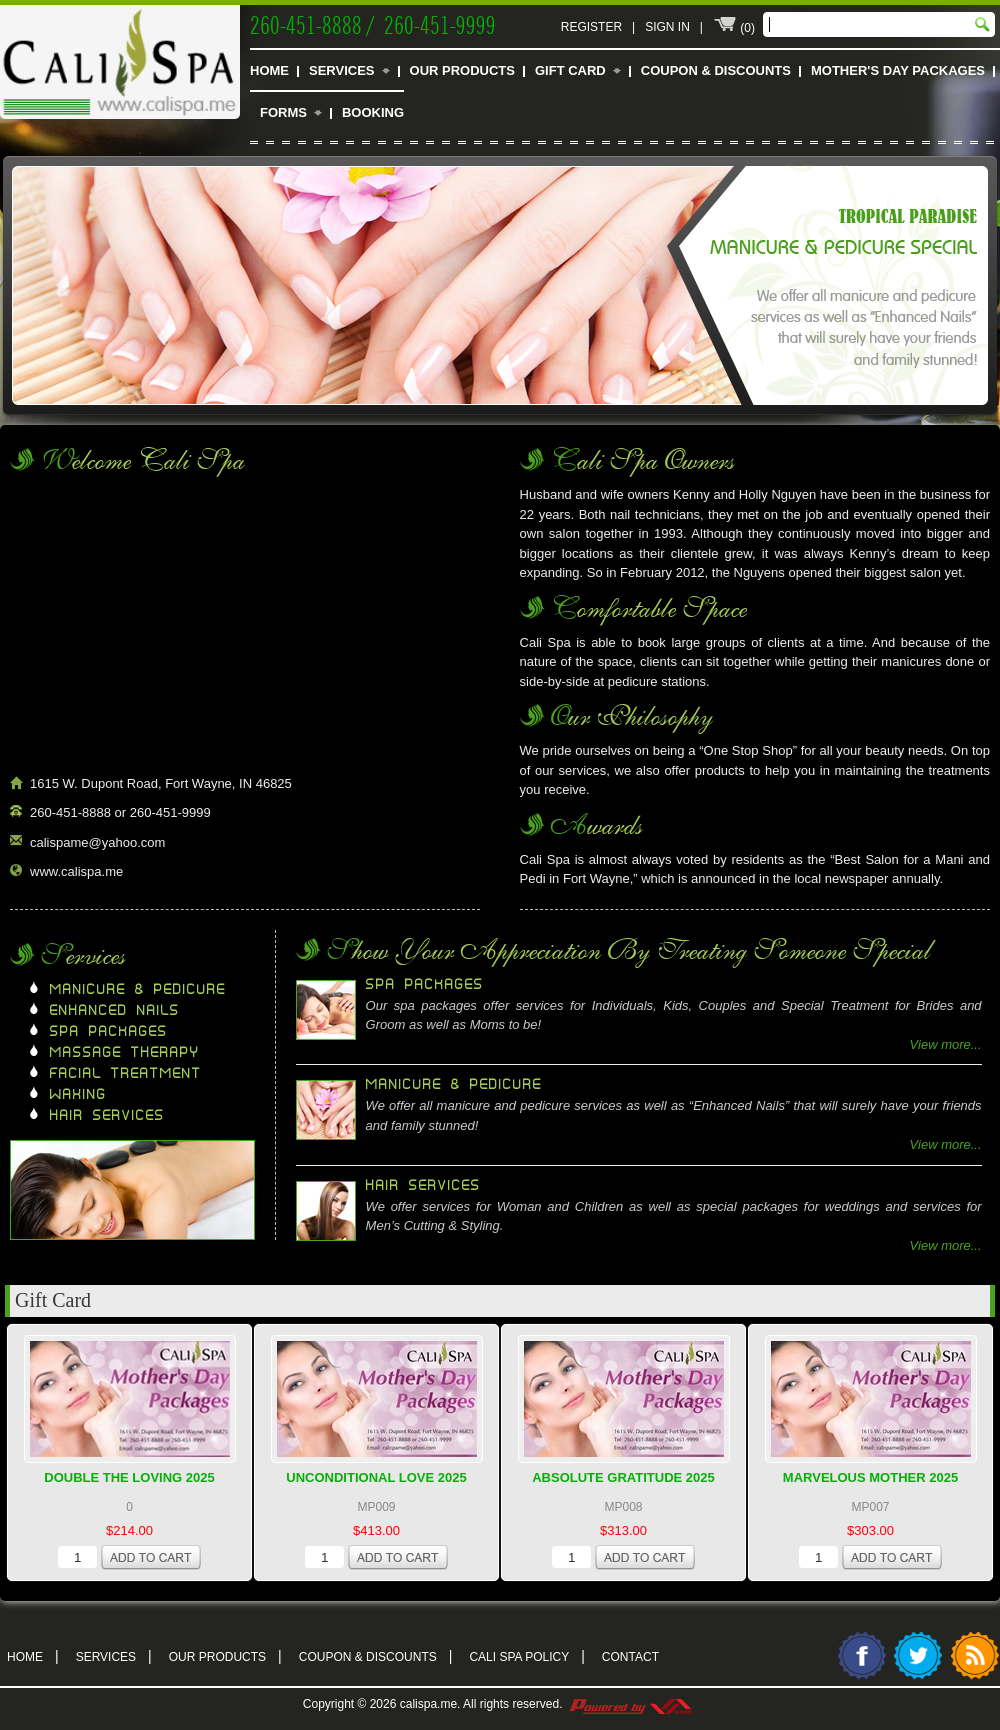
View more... (946, 1044)
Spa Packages (109, 1032)
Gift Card (570, 70)
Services (342, 70)
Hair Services (107, 1116)
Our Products (462, 70)
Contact (630, 1657)
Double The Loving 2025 (129, 1477)
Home (269, 70)
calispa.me (428, 1704)
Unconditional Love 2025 (376, 1477)
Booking (373, 112)
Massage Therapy (125, 1053)
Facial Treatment (126, 1074)
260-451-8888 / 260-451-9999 (373, 23)
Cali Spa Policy (526, 1655)
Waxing (78, 1095)
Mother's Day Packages (898, 70)
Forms (283, 112)
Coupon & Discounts (716, 70)
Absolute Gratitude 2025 (623, 1477)
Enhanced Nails (115, 1011)
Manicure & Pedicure (138, 990)
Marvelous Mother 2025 (870, 1477)
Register (591, 27)
